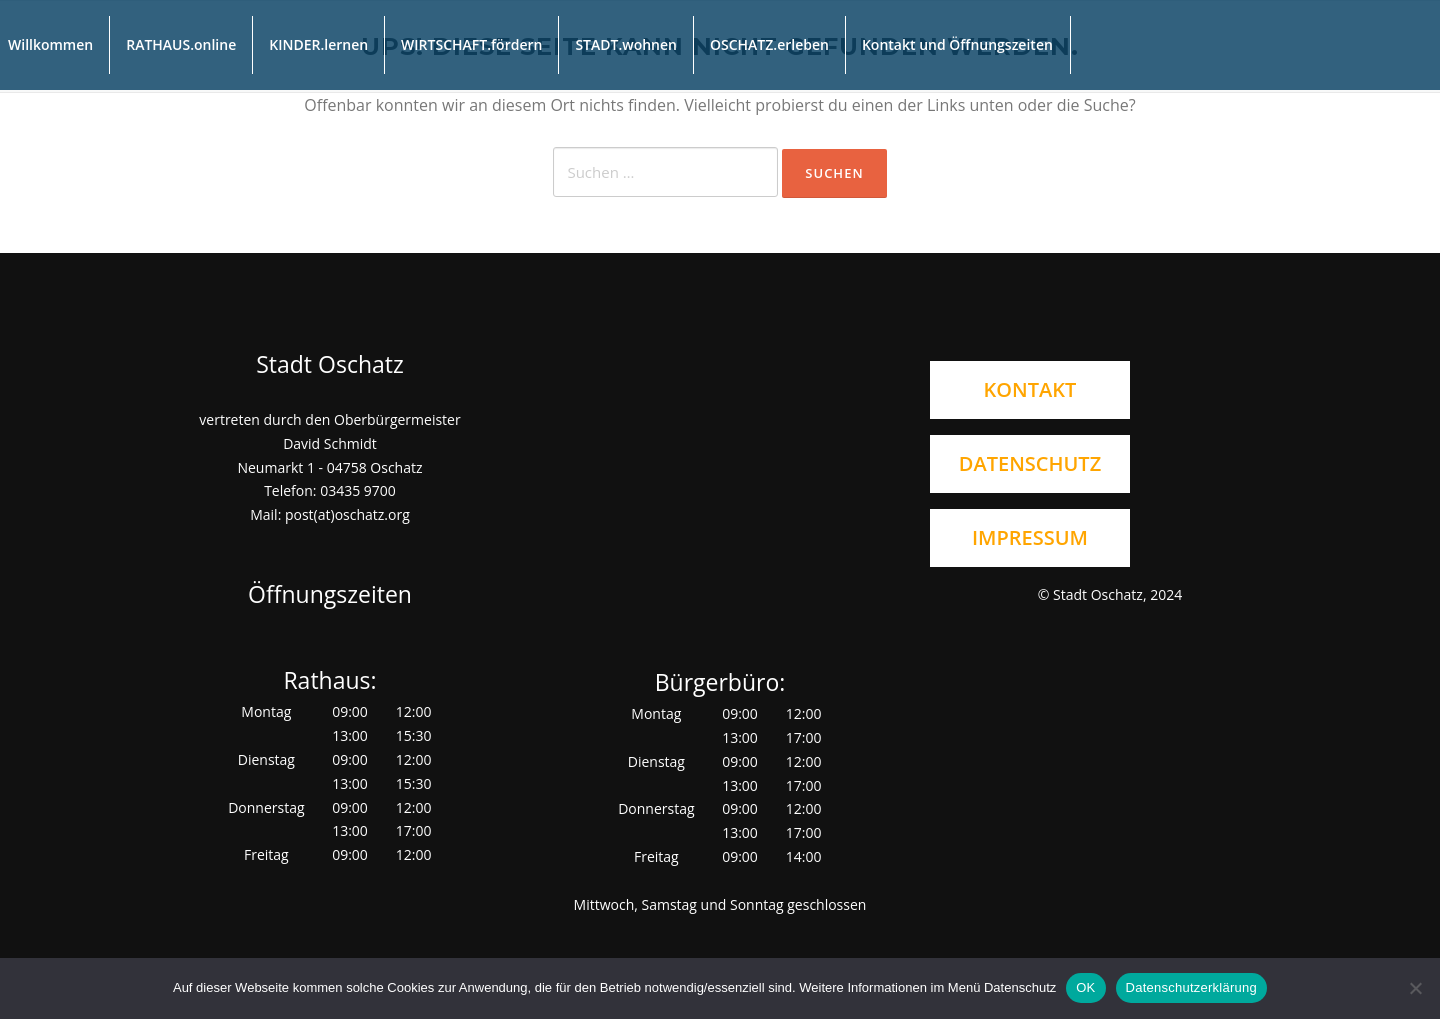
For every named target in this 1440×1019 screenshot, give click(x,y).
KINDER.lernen (318, 44)
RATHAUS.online (181, 44)
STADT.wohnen (626, 44)
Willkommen (50, 44)
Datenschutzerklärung (1191, 987)
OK (1085, 987)
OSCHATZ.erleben (769, 44)
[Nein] (1415, 988)
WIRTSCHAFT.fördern (471, 44)
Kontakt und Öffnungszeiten (957, 44)
